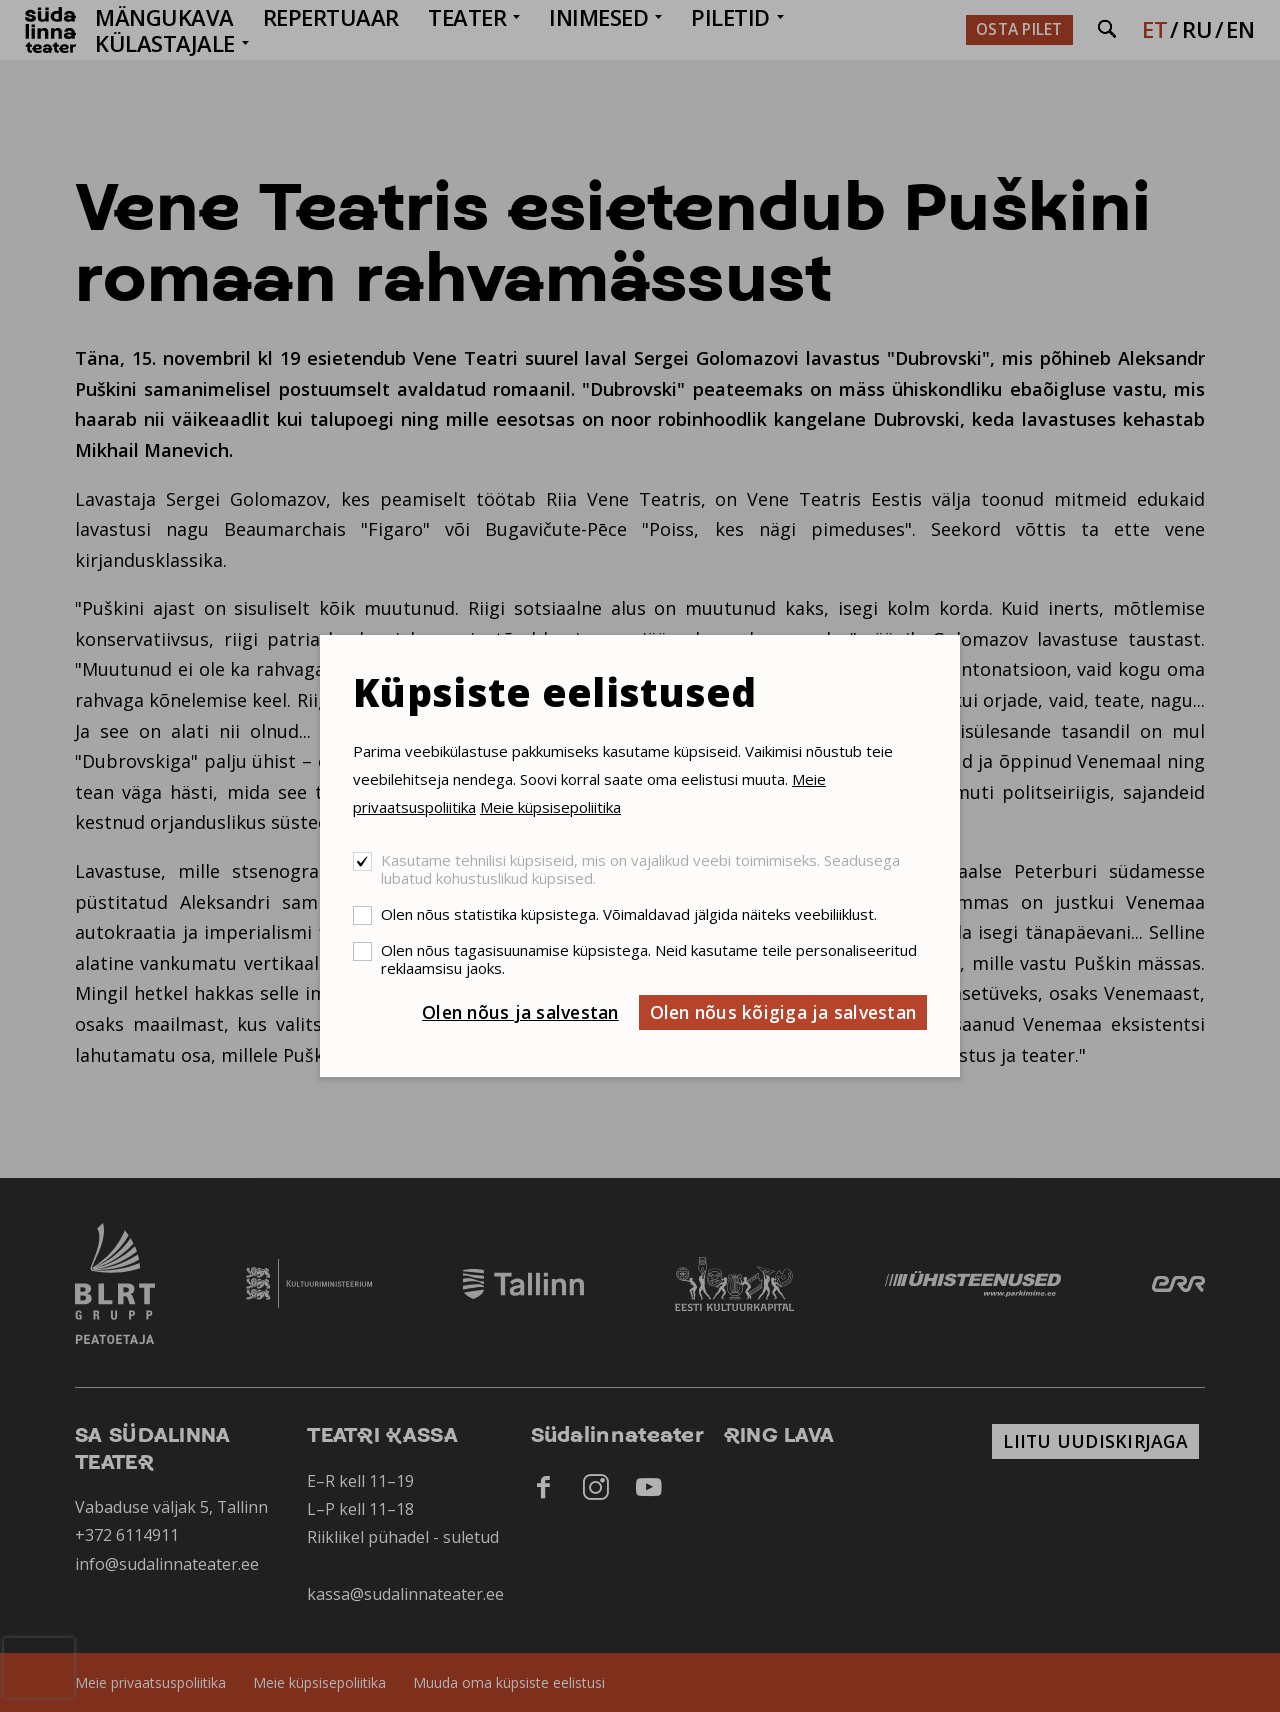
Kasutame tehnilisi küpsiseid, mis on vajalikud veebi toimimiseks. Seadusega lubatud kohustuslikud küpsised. (640, 869)
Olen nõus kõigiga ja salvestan (783, 1012)
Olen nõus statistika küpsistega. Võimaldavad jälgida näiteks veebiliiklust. (629, 914)
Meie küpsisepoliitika (550, 807)
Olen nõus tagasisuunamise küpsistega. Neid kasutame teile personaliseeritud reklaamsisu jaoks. (649, 959)
